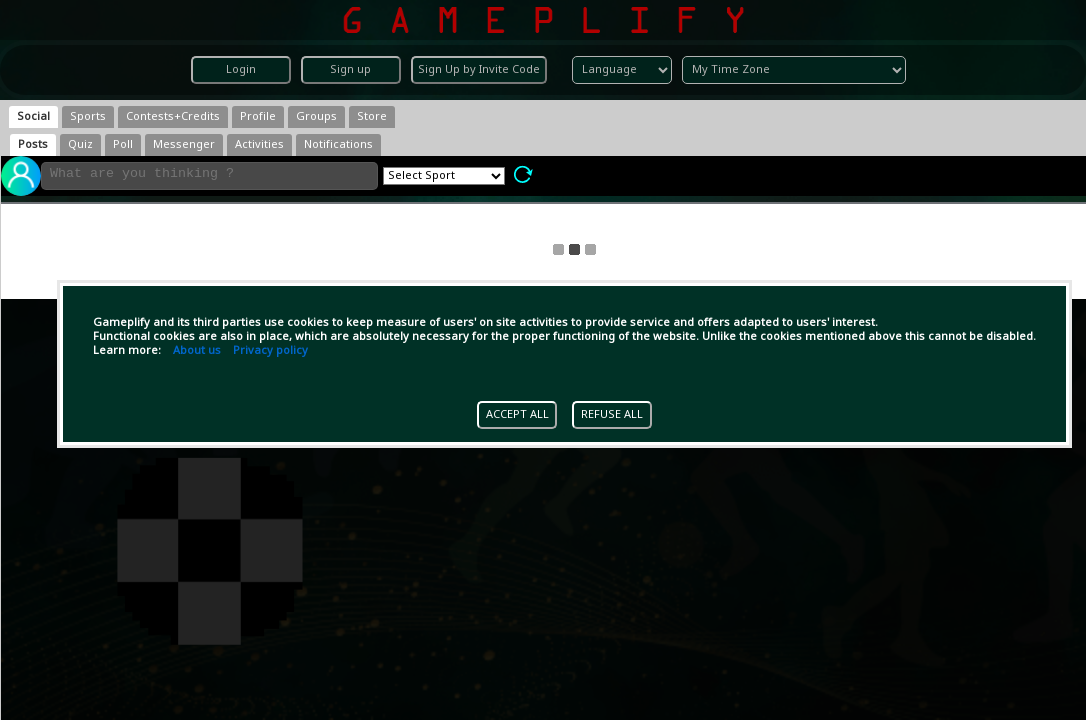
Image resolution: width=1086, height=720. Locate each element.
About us (197, 351)
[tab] (33, 117)
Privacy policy (270, 351)
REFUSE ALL (612, 415)
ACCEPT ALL (517, 415)
